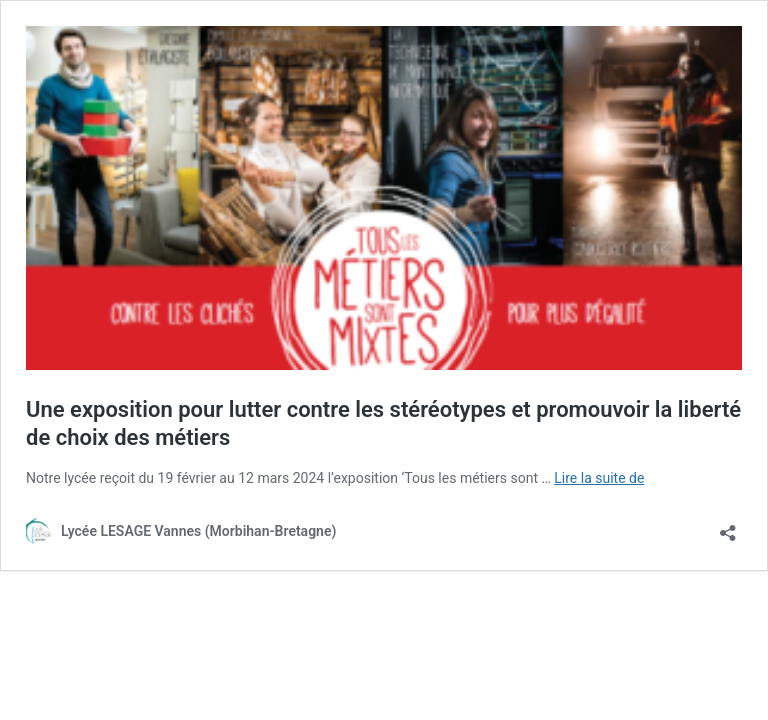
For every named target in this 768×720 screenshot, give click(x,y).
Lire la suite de (599, 478)
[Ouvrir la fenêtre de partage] (728, 526)
